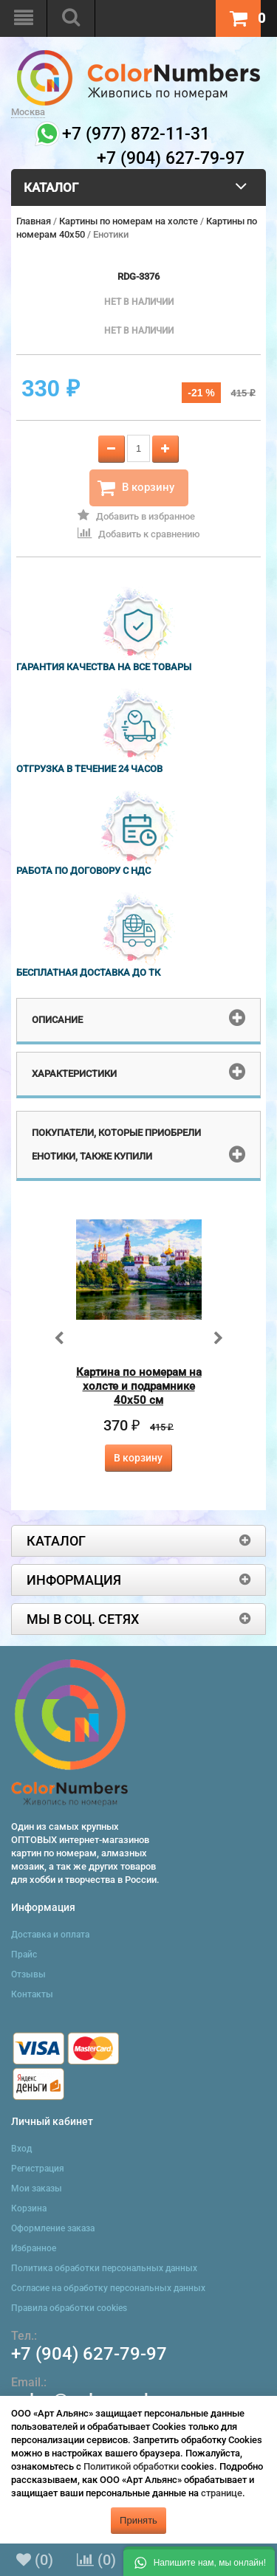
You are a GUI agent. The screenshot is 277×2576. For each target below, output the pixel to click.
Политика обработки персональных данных (104, 2268)
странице (221, 2492)
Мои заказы (36, 2188)
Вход (21, 2148)
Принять (138, 2520)
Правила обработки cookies (69, 2308)
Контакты (32, 1994)
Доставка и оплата (50, 1934)
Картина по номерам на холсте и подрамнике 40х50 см (139, 1386)
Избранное (33, 2248)
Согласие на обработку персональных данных (108, 2288)
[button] (199, 2561)
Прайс (24, 1954)
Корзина (29, 2208)
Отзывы (28, 1974)
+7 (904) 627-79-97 (89, 2353)
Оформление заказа (53, 2228)
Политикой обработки (131, 2466)
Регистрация (37, 2168)
